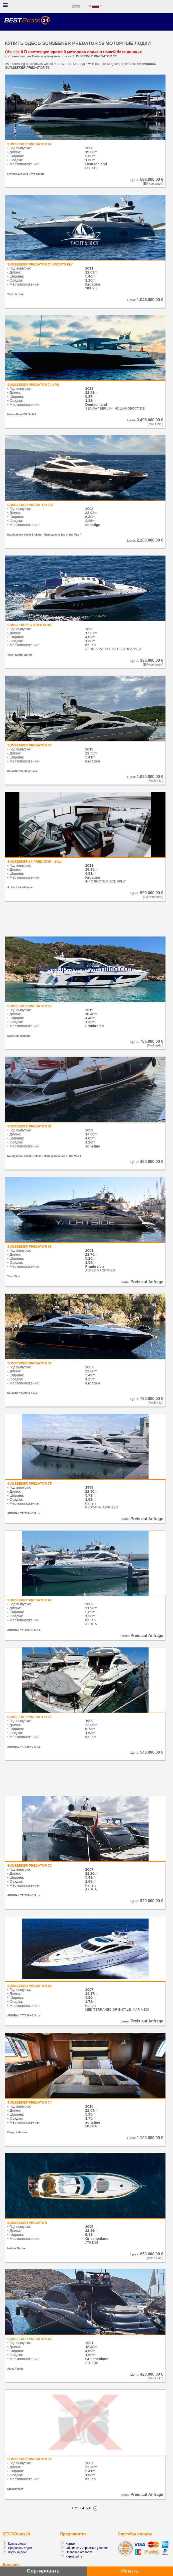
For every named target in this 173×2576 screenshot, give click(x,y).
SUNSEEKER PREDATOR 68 (29, 1246)
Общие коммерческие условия (87, 2548)
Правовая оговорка (79, 2552)
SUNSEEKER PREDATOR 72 (29, 1363)
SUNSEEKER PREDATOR (27, 2223)
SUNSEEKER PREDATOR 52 (29, 1126)
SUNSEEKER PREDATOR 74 (29, 745)
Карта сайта (74, 2556)
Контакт (71, 2543)
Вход (76, 6)
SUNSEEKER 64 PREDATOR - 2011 (34, 861)
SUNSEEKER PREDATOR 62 (29, 144)
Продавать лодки (20, 2548)
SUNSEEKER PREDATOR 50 (29, 1006)
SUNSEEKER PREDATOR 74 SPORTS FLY (40, 264)
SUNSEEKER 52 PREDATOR (29, 625)
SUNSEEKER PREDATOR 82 (29, 1986)
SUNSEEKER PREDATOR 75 (29, 1483)
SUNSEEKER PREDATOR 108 (30, 505)
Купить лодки (17, 2543)
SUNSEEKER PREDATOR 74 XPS (33, 385)
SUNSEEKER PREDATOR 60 (29, 2339)
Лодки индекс (17, 2552)
